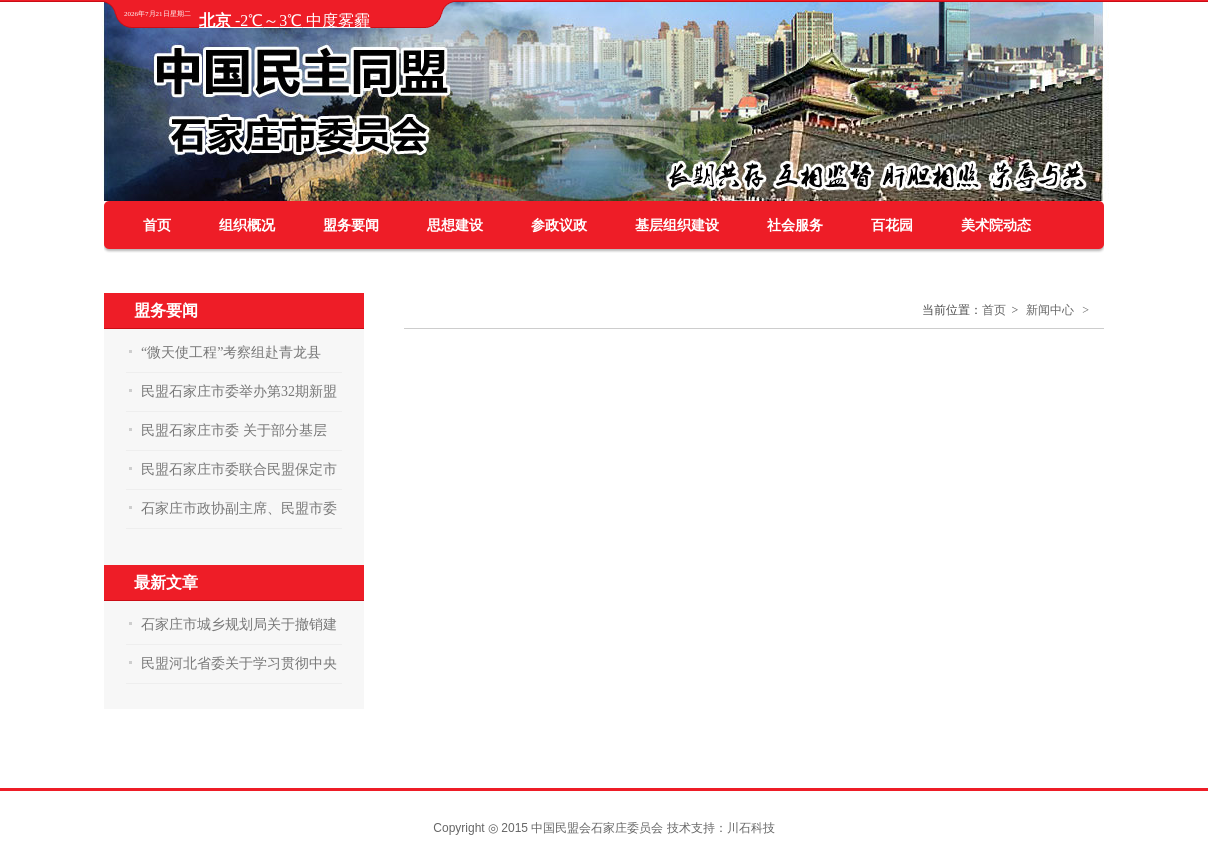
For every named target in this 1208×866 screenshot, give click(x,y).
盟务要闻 (351, 225)
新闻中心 (1050, 310)
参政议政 (559, 225)
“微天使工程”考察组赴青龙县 (231, 352)
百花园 (892, 225)
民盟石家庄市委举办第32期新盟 (239, 391)
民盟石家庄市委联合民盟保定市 (239, 469)
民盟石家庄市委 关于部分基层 (234, 430)
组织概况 (247, 225)
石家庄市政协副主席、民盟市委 (239, 508)
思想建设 (455, 225)
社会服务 (795, 225)
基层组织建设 (677, 225)
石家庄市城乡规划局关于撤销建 (239, 624)
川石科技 (751, 828)
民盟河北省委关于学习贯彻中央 (239, 663)
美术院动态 (996, 225)
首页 (157, 225)
